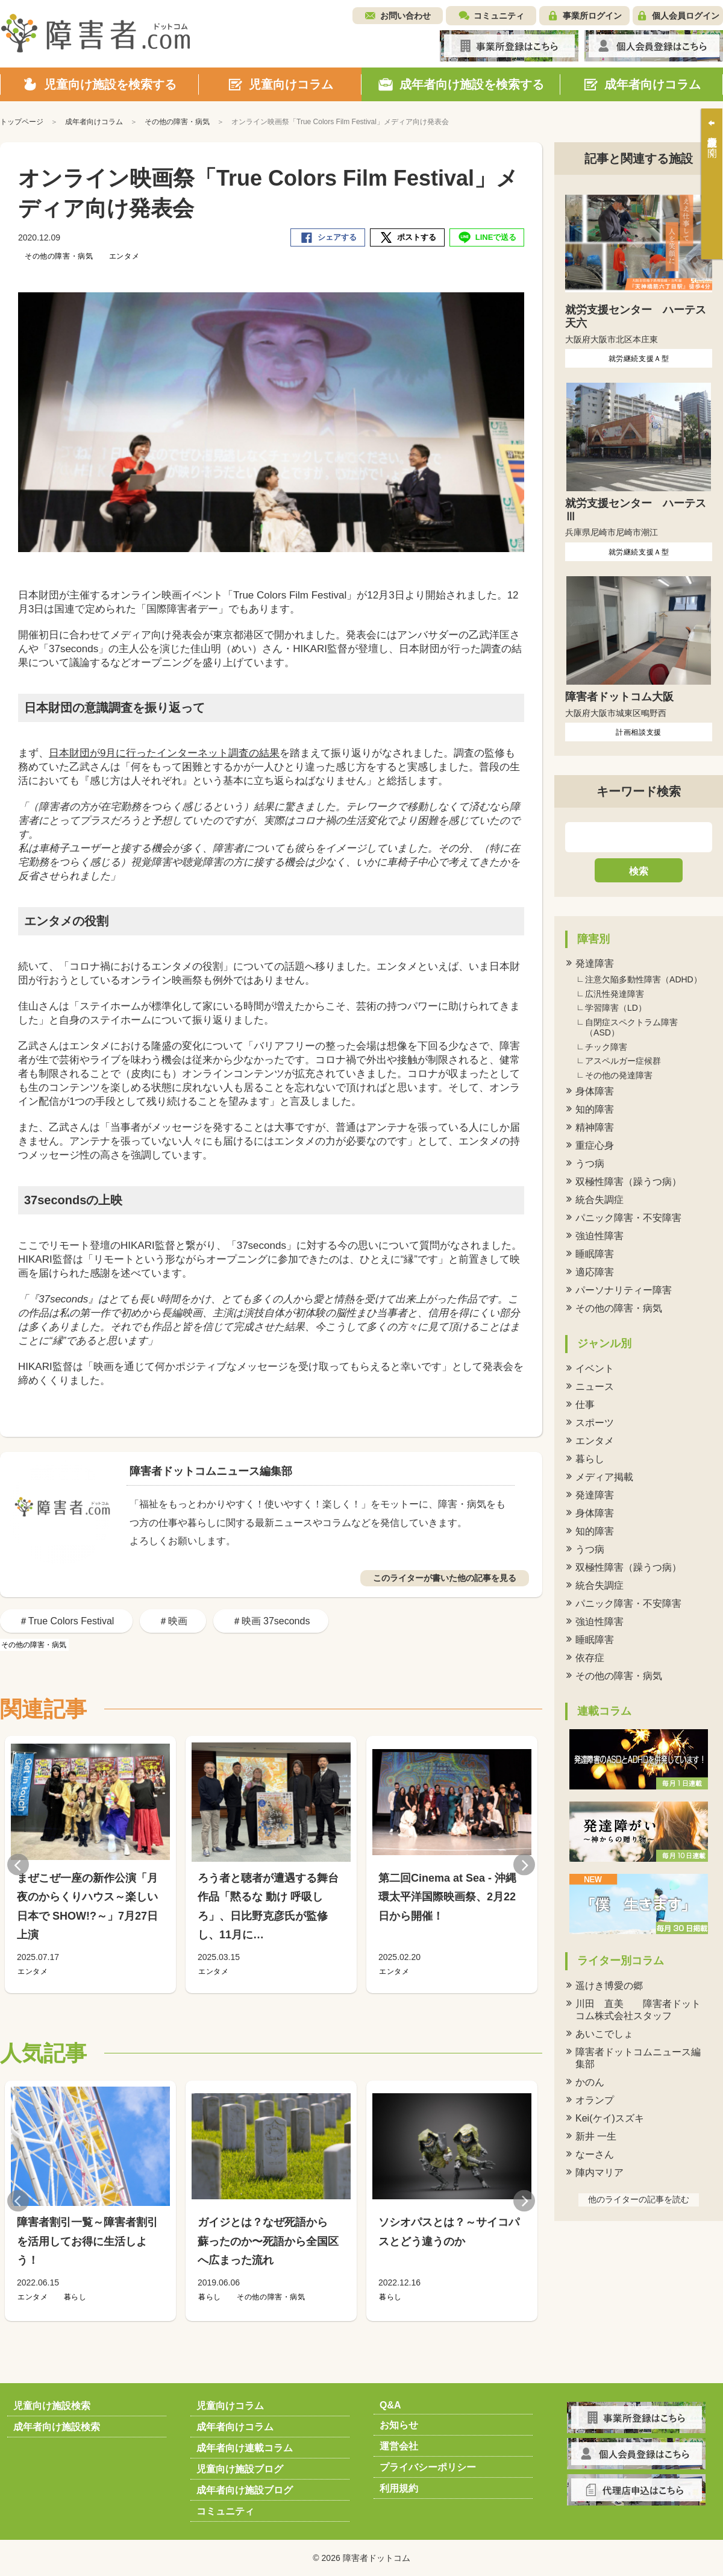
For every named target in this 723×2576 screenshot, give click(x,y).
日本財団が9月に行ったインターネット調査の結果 (164, 753)
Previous (18, 1864)
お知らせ (399, 2425)
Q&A (390, 2405)
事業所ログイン (592, 15)
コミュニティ (499, 15)
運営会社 (399, 2446)
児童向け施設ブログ (239, 2469)
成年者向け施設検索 (56, 2427)
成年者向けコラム (235, 2427)
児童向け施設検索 (51, 2406)
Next (524, 1864)
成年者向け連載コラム (244, 2448)
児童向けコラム (230, 2406)
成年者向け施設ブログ (244, 2490)
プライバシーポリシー (428, 2467)
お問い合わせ (405, 15)
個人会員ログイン (685, 15)
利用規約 (399, 2488)
